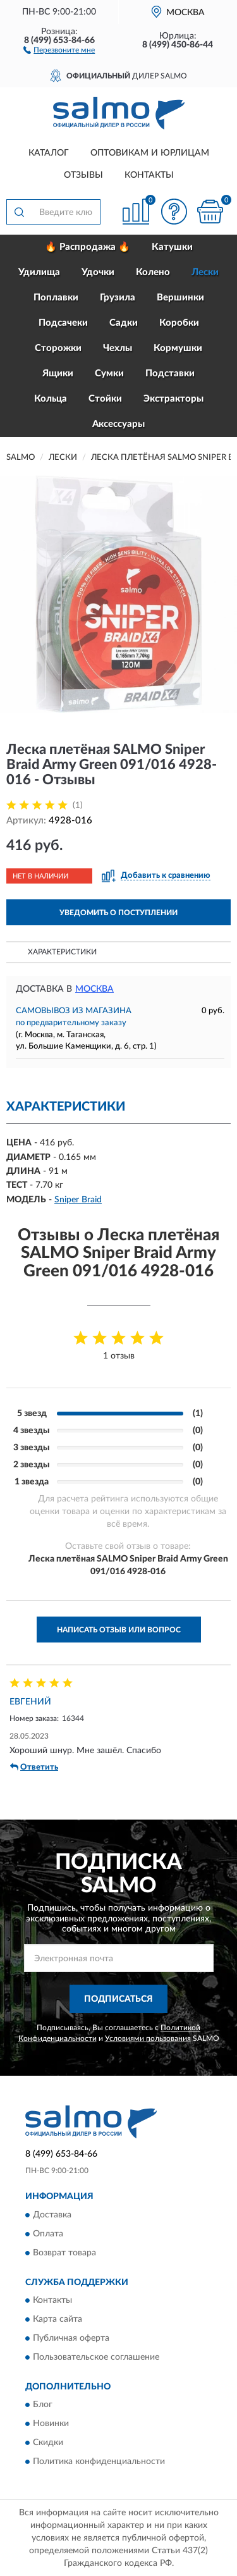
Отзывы (83, 175)
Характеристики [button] (62, 952)
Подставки (170, 373)
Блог (42, 2405)
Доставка (52, 2214)
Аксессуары (118, 424)
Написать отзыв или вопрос (119, 1630)
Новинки (51, 2424)
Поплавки (55, 297)
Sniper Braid (78, 1199)
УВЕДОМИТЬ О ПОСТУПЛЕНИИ (118, 912)
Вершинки (180, 297)
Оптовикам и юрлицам (149, 153)
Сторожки (58, 348)
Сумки (109, 373)
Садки (123, 323)
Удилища (39, 272)
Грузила (117, 297)
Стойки (105, 399)
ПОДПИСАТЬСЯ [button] (118, 1999)
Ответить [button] (34, 1767)
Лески (205, 272)
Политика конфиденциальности (99, 2462)
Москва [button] (94, 989)
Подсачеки (63, 323)
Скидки (48, 2443)
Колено (153, 272)
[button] (59, 49)
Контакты (149, 175)
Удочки (98, 272)
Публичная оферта (71, 2338)
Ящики (57, 373)
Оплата (48, 2233)
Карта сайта (57, 2319)
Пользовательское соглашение (96, 2357)
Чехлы (117, 348)
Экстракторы (173, 399)
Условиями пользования (148, 2038)
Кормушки (178, 348)
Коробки (179, 323)
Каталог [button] (48, 153)
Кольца (50, 399)
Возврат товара (64, 2252)
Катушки (172, 247)
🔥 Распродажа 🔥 (87, 247)
